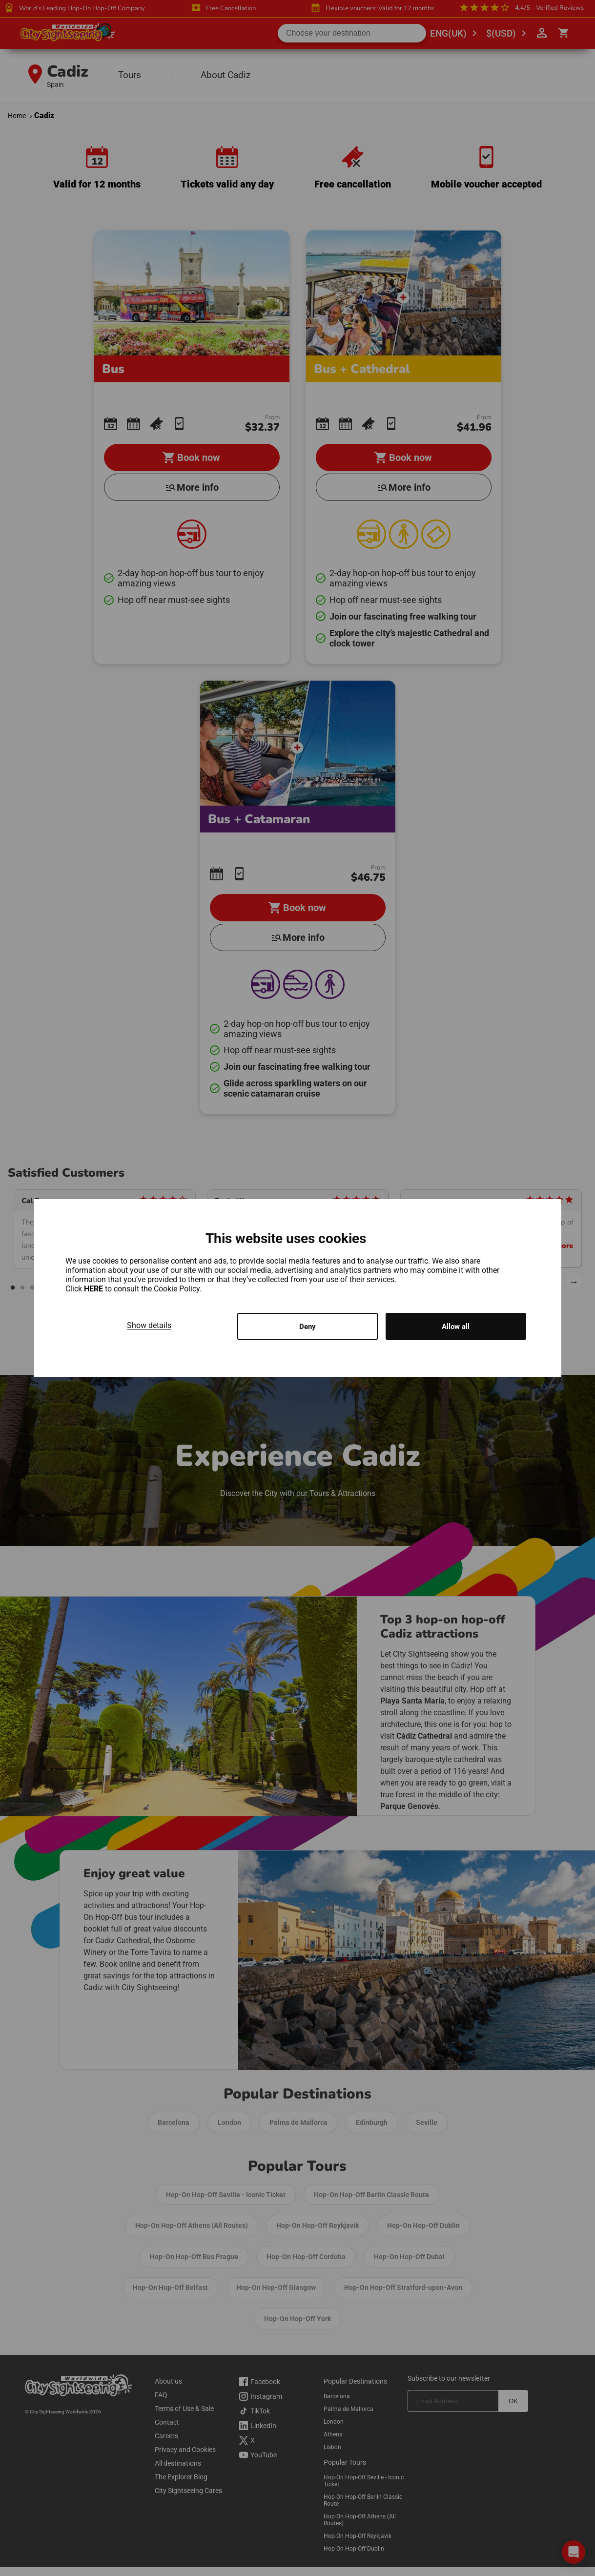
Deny (307, 1326)
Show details (149, 1324)
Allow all (456, 1326)
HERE (94, 1287)
